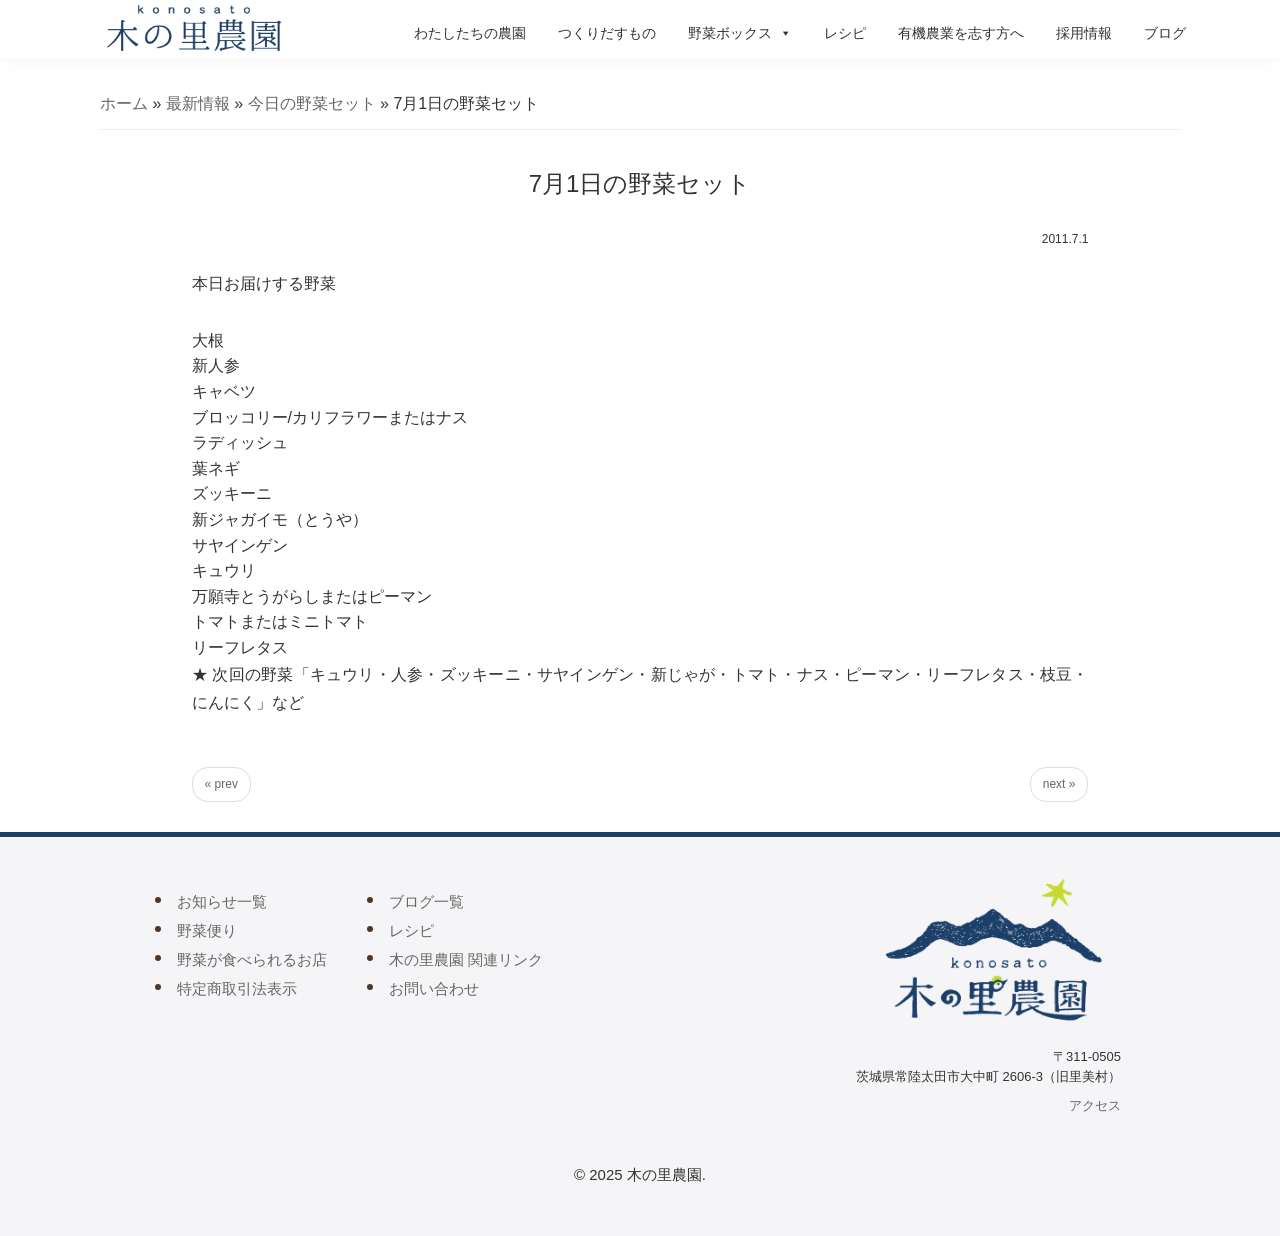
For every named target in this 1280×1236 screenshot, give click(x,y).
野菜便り (207, 930)
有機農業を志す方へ (961, 33)
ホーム (124, 103)
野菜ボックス (740, 33)
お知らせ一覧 (222, 901)
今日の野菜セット (312, 103)
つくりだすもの (607, 33)
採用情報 (1084, 33)
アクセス (1095, 1105)
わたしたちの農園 (470, 33)
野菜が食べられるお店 (252, 959)
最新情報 (198, 103)
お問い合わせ (434, 988)
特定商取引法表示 (237, 988)
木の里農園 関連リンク (466, 959)
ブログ (1165, 33)
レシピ (845, 33)
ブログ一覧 (426, 901)
